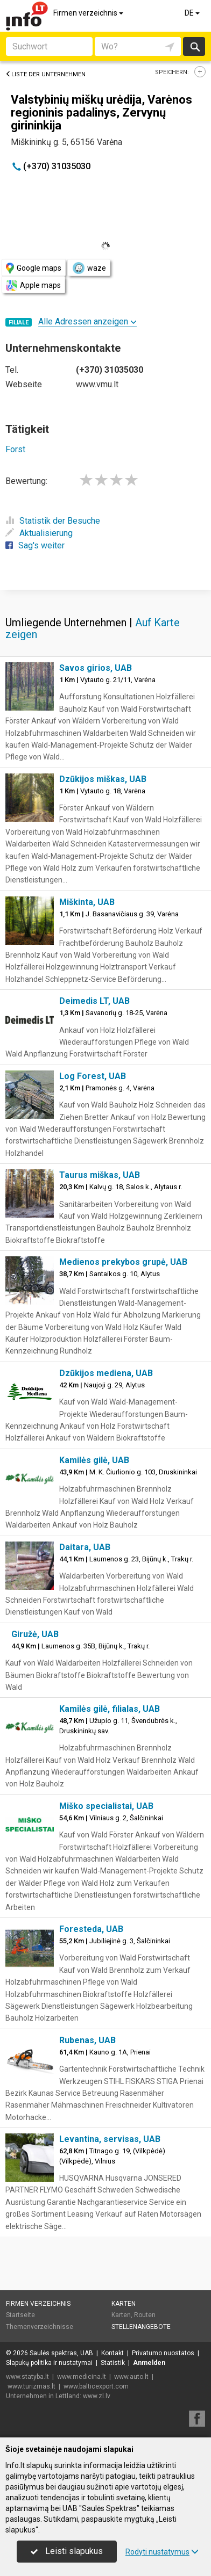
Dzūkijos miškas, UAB (102, 779)
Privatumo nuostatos (163, 2353)
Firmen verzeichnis (89, 13)
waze (89, 268)
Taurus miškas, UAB (99, 1175)
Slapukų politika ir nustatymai (49, 2363)
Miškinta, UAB (87, 902)
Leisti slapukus (67, 2551)
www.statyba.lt (27, 2376)
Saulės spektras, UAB (61, 2353)
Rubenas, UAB (87, 2040)
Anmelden (149, 2363)
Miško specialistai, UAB (106, 1806)
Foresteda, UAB (91, 1929)
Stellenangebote (141, 2327)
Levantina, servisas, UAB (109, 2139)
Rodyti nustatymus (162, 2552)
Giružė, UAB (35, 1634)
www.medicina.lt (81, 2376)
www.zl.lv (96, 2396)
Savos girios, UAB (95, 668)
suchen (194, 46)
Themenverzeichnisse (39, 2327)
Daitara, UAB (84, 1547)
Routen (145, 2315)
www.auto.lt (131, 2376)
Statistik (113, 2363)
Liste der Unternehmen (45, 74)
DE (193, 13)
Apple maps (33, 285)
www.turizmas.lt (31, 2386)
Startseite (20, 2315)
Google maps (33, 268)
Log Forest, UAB (92, 1076)
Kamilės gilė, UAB (94, 1460)
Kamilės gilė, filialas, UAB (109, 1709)
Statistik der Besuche (52, 521)
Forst (15, 449)
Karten (123, 2303)
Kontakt (112, 2353)
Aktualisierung (39, 533)
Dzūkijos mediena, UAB (106, 1373)
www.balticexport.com (96, 2386)
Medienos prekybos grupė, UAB (123, 1262)
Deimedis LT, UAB (94, 1001)
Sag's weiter (35, 545)
